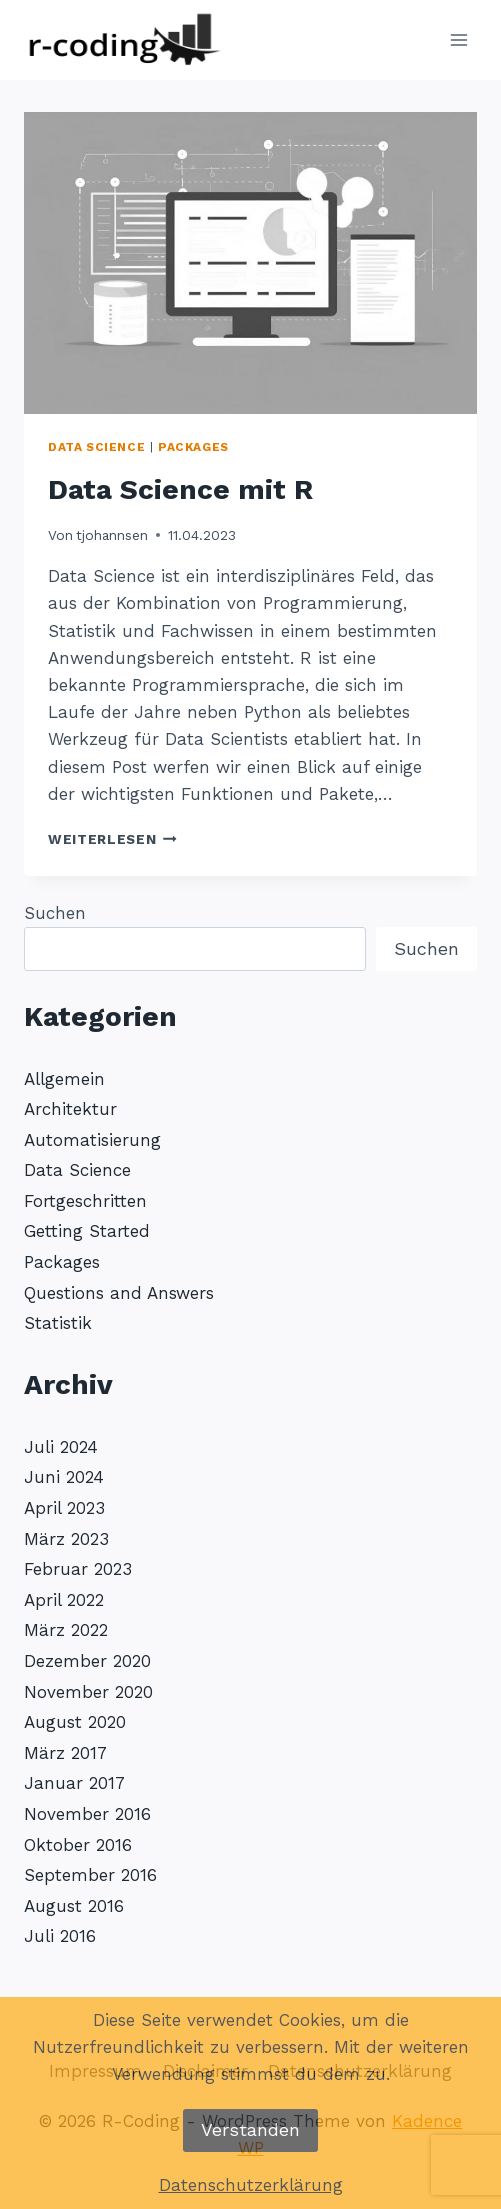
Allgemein (64, 1079)
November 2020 (88, 1692)
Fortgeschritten (85, 1201)
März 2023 (66, 1539)
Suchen (55, 913)
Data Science (96, 447)
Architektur (70, 1109)
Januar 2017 (74, 1783)
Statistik (58, 1323)
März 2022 (66, 1630)
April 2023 (64, 1508)
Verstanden (250, 2129)
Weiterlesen (112, 839)
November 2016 (87, 1814)
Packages (193, 447)
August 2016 (74, 1906)
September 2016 (90, 1875)
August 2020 (75, 1722)
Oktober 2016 (78, 1845)
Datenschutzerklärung (251, 2185)
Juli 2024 (61, 1447)
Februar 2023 (78, 1569)
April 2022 (64, 1600)
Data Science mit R (180, 489)
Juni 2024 (64, 1477)
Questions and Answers (119, 1293)
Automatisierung (92, 1140)
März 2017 (65, 1753)
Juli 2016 (60, 1936)
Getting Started (87, 1231)
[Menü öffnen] (458, 39)
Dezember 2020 (87, 1661)
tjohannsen (112, 535)
